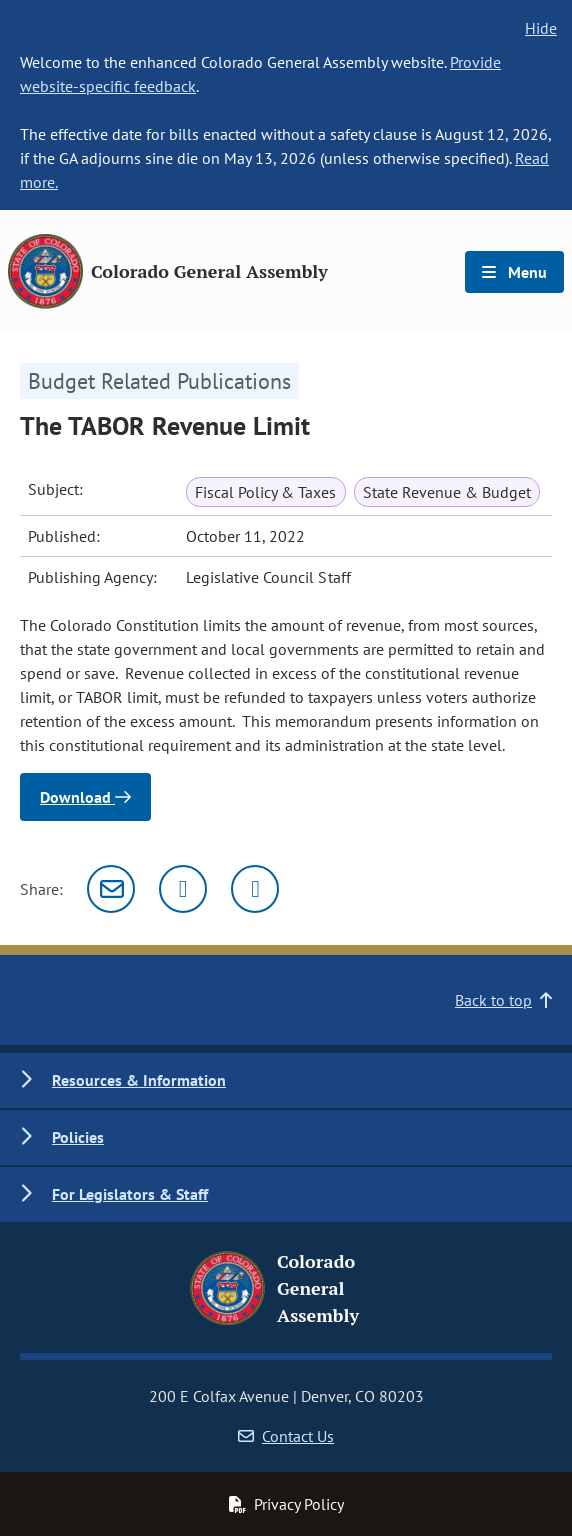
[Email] (111, 889)
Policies (78, 1137)
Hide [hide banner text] (541, 28)
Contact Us (286, 1436)
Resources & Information (139, 1080)
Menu (514, 272)
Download (85, 797)
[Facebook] (255, 889)
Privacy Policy (286, 1504)
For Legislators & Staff (130, 1194)
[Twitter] (183, 889)
